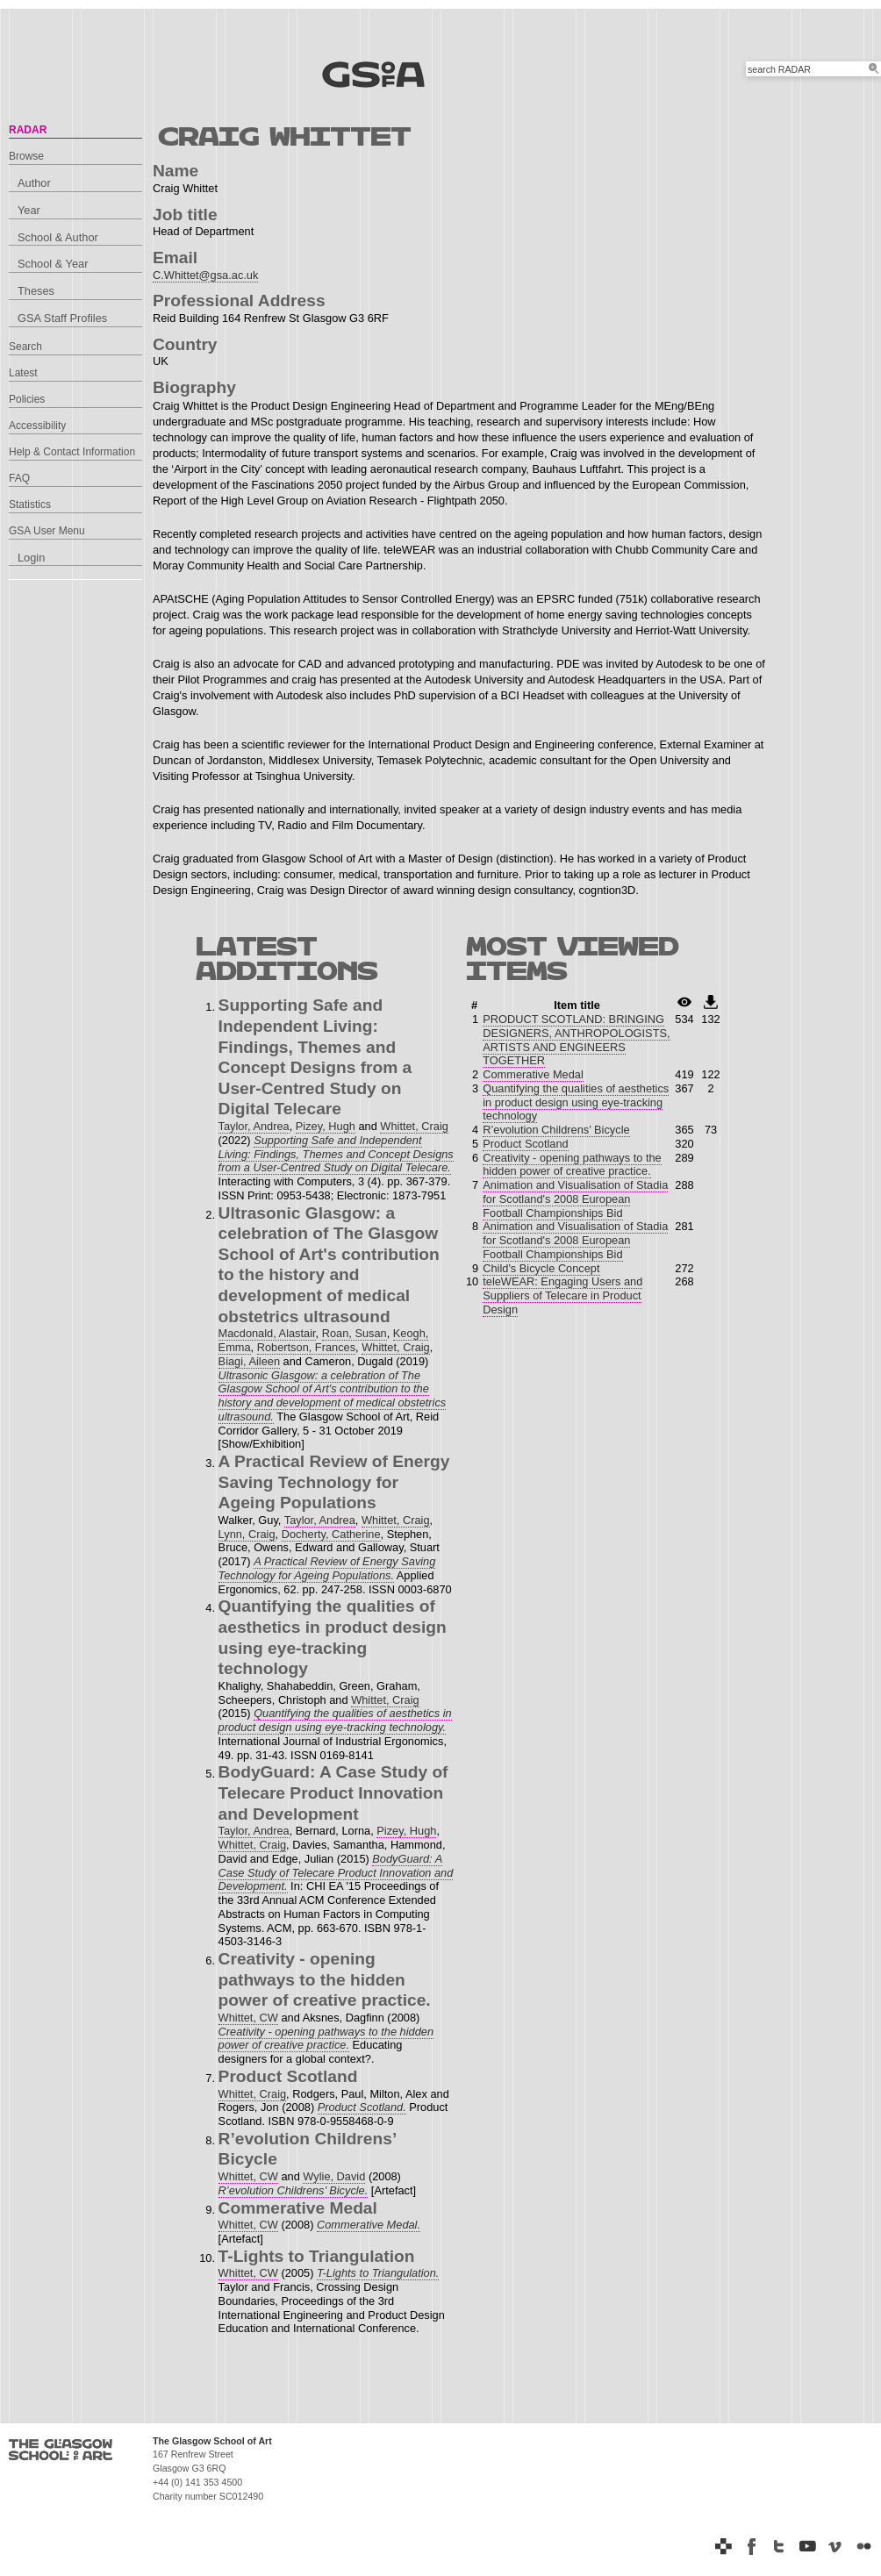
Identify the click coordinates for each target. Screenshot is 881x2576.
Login (31, 557)
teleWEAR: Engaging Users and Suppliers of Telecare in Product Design (562, 1295)
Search (25, 346)
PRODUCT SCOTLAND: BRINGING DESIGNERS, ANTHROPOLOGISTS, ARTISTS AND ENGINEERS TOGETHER (576, 1040)
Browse (26, 156)
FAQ (19, 478)
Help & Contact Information (72, 452)
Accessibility (37, 425)
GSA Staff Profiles (62, 318)
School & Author (58, 237)
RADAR (28, 130)
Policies (27, 399)
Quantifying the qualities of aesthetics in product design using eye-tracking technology (576, 1102)
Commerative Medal (533, 1074)
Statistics (30, 504)
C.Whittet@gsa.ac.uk (205, 275)
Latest (23, 373)
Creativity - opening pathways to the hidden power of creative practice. (572, 1164)
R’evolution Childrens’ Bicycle (556, 1129)
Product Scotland (525, 1143)
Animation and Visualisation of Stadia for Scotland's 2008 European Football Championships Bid (575, 1199)
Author (34, 183)
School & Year (53, 263)
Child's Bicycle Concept (541, 1268)
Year (29, 210)
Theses (36, 290)
